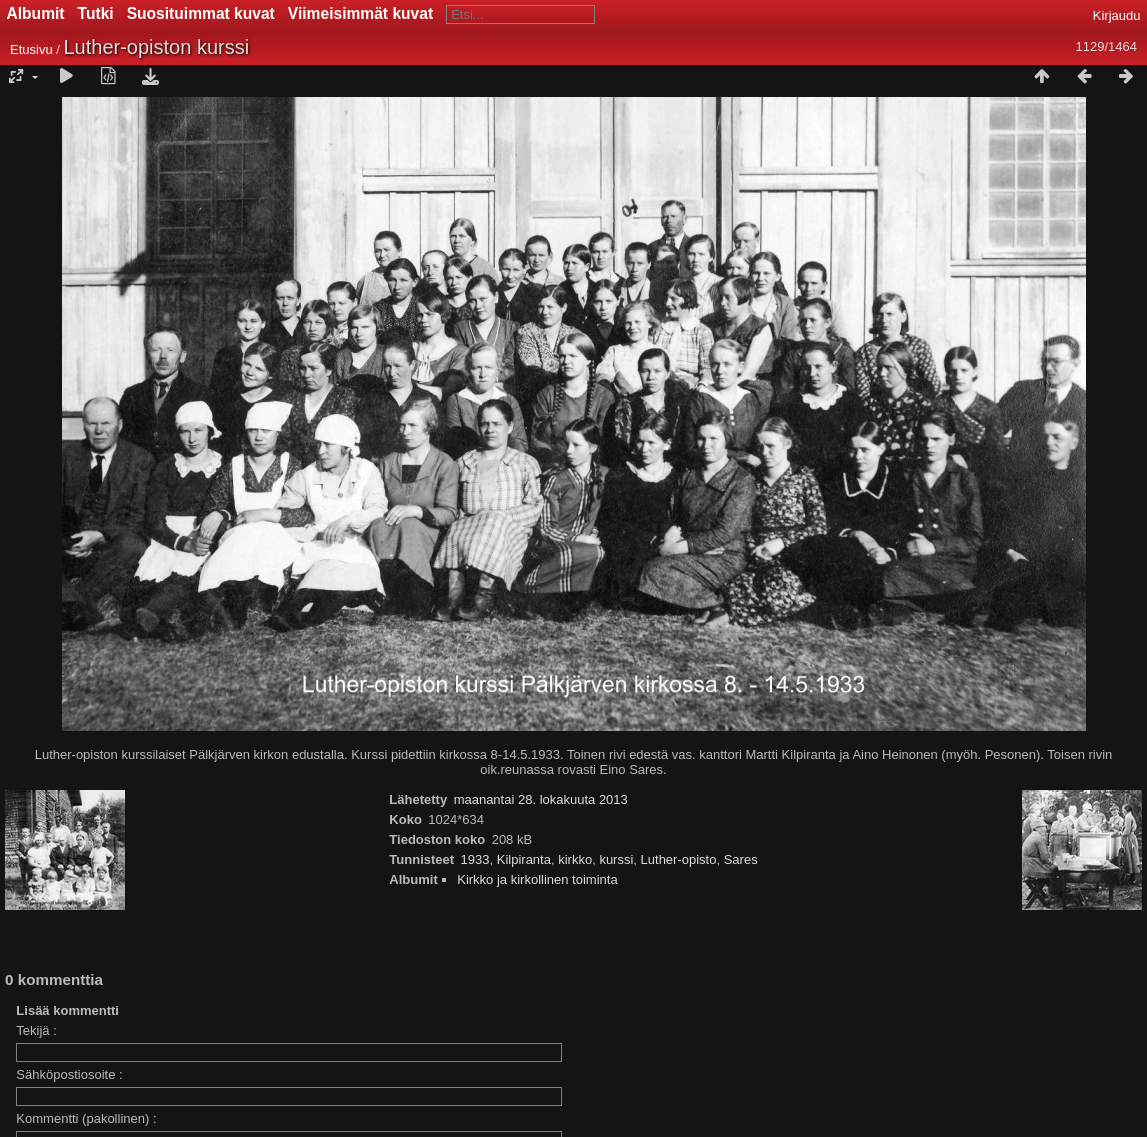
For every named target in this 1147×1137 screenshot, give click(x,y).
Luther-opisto (679, 859)
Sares (741, 859)
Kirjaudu (1117, 15)
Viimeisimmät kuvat (360, 13)
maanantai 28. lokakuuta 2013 (541, 799)
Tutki (96, 13)
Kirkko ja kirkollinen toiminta (537, 879)
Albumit (36, 13)
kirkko (575, 859)
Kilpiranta (524, 859)
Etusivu (31, 49)
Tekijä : (36, 1030)
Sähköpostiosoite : (69, 1074)
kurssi (616, 859)
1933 (475, 859)
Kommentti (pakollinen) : (86, 1118)
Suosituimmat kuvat (201, 13)
